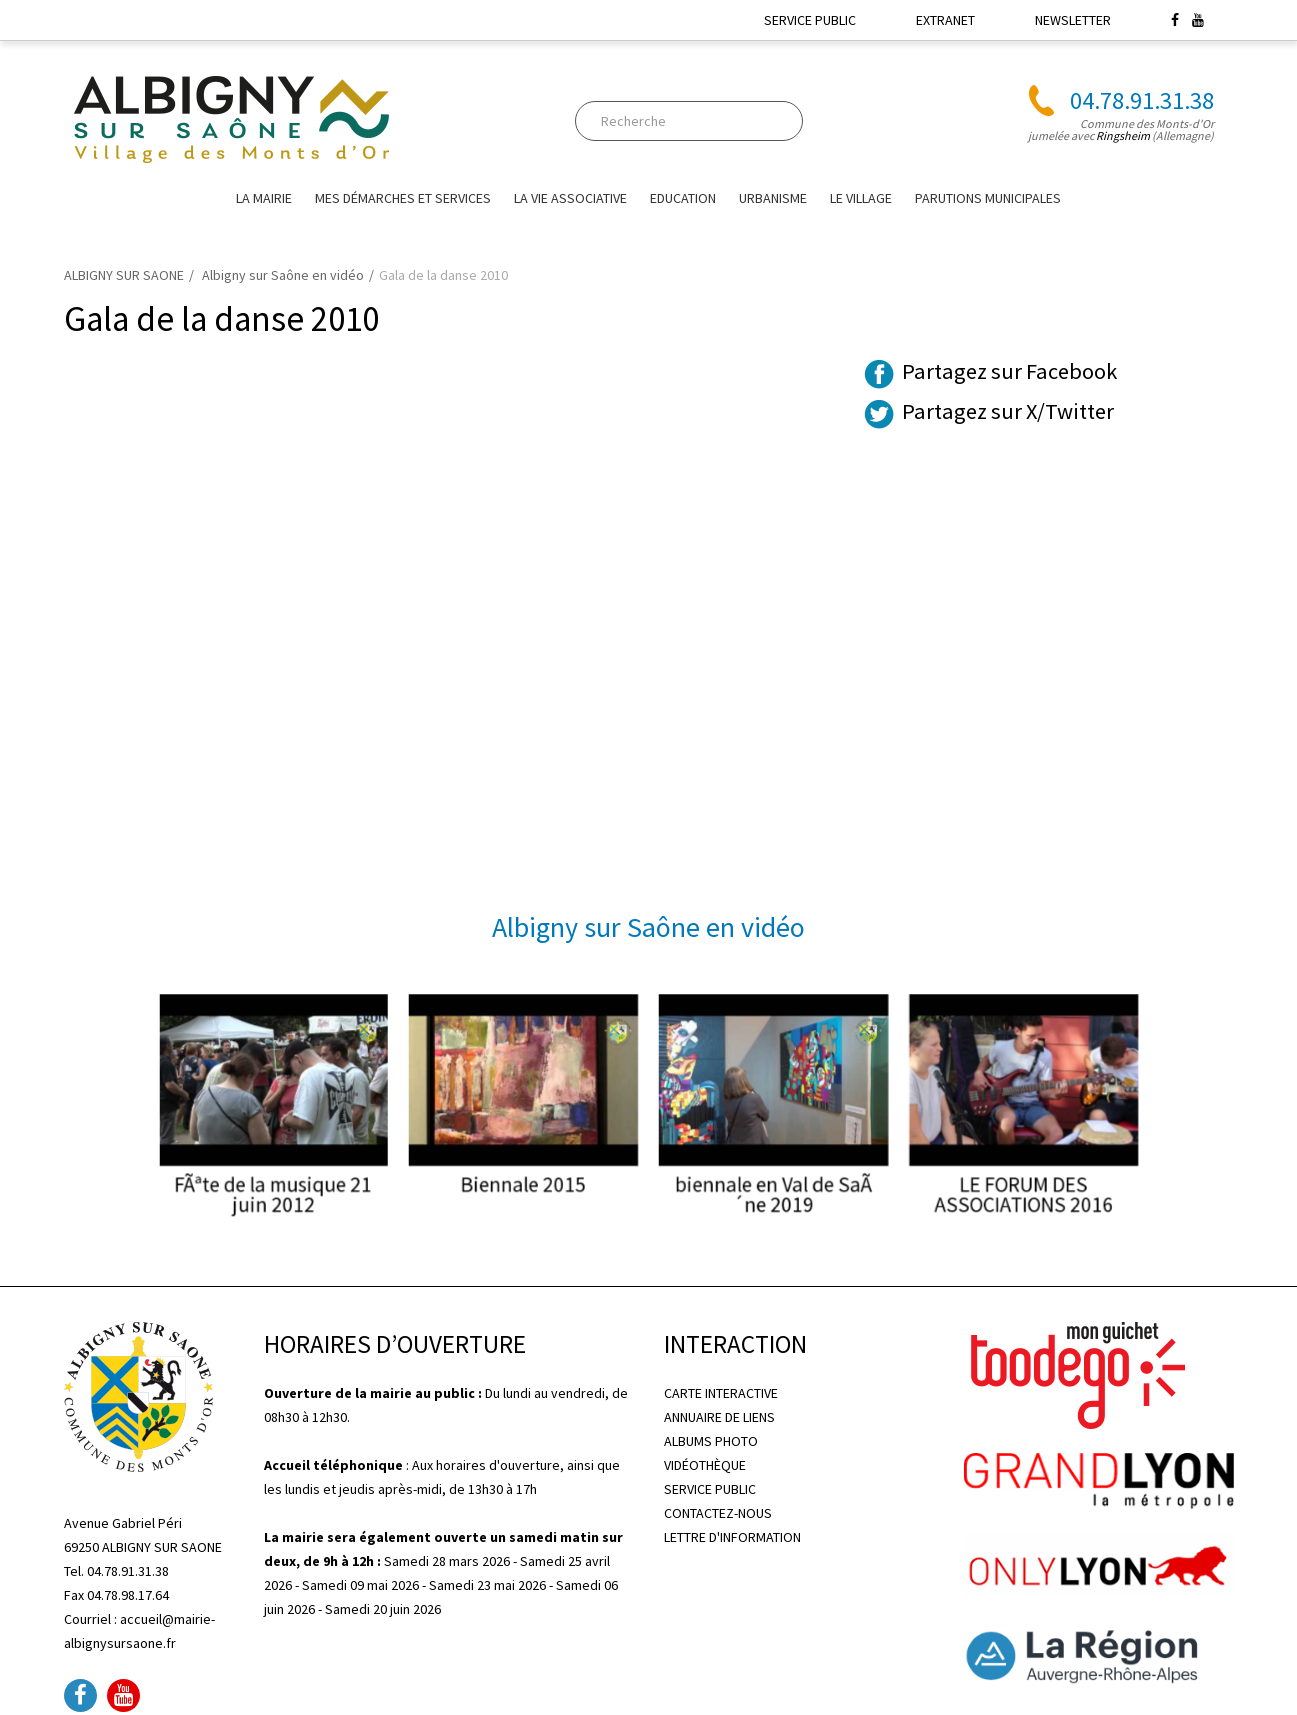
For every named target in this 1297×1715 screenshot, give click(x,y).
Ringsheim (1123, 135)
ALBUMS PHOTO (711, 1441)
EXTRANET (945, 20)
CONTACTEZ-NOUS (718, 1513)
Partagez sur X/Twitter (1008, 411)
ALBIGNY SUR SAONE (124, 275)
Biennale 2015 (553, 1167)
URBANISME (773, 198)
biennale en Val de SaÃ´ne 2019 (743, 1175)
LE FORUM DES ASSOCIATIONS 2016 (933, 1175)
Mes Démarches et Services (403, 198)
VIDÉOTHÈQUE (705, 1465)
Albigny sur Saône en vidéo (283, 275)
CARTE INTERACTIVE (721, 1393)
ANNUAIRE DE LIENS (719, 1417)
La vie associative (570, 198)
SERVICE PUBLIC (810, 20)
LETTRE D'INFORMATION (732, 1537)
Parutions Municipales (988, 198)
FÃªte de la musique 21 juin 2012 (364, 1175)
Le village (861, 198)
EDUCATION (683, 198)
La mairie (264, 198)
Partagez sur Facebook (1009, 371)
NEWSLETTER (1073, 20)
